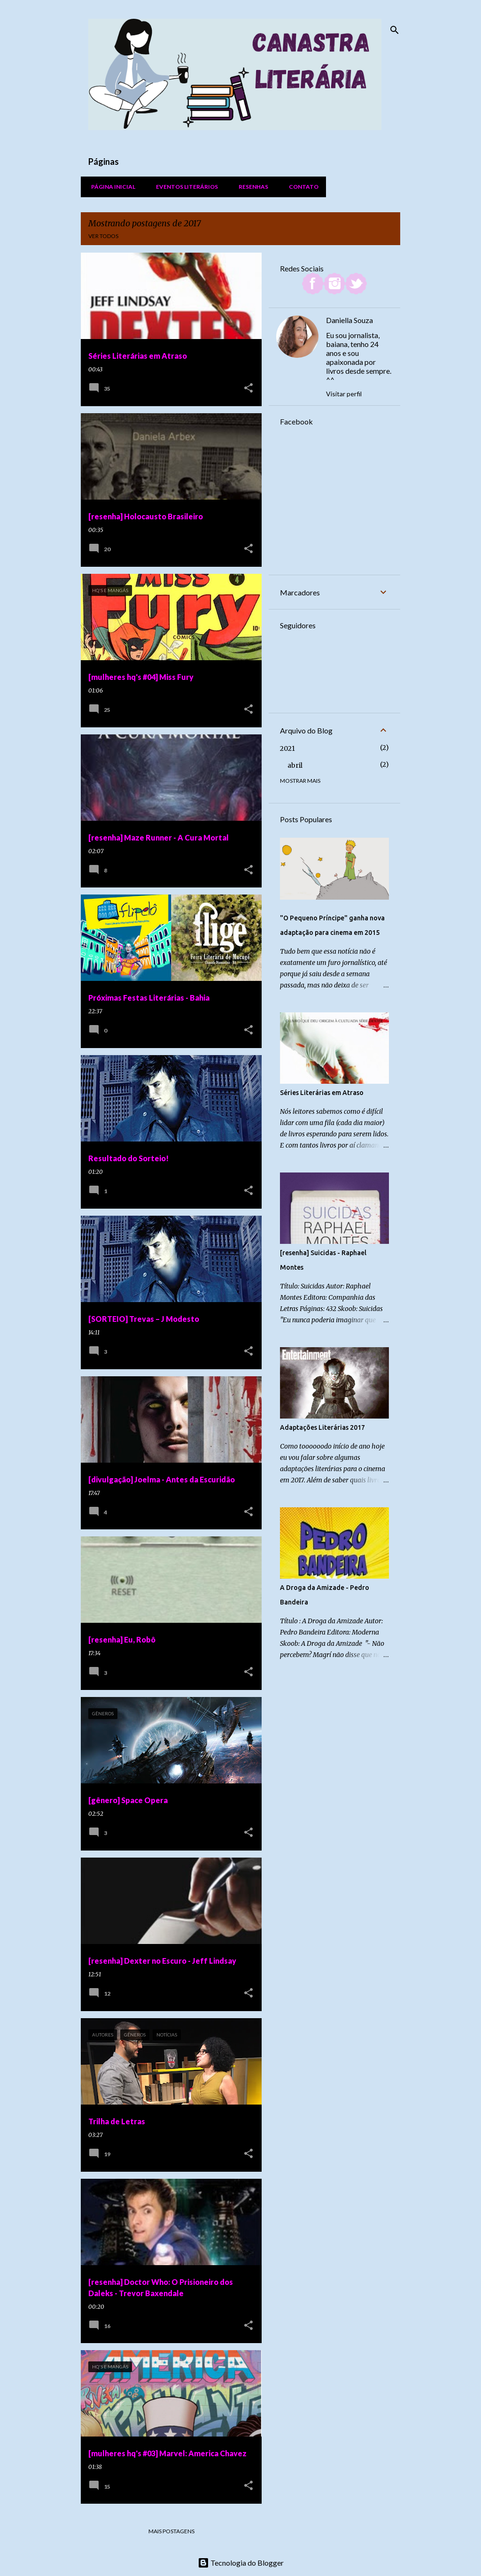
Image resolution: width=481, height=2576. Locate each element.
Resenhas (250, 186)
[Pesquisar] (394, 30)
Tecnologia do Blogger (241, 2562)
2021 (287, 748)
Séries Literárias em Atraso (322, 1092)
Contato (301, 186)
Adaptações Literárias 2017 (322, 1427)
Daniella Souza (349, 320)
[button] (248, 388)
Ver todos (103, 235)
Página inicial (110, 186)
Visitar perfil (344, 394)
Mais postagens (171, 2531)
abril (295, 765)
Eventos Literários (184, 186)
